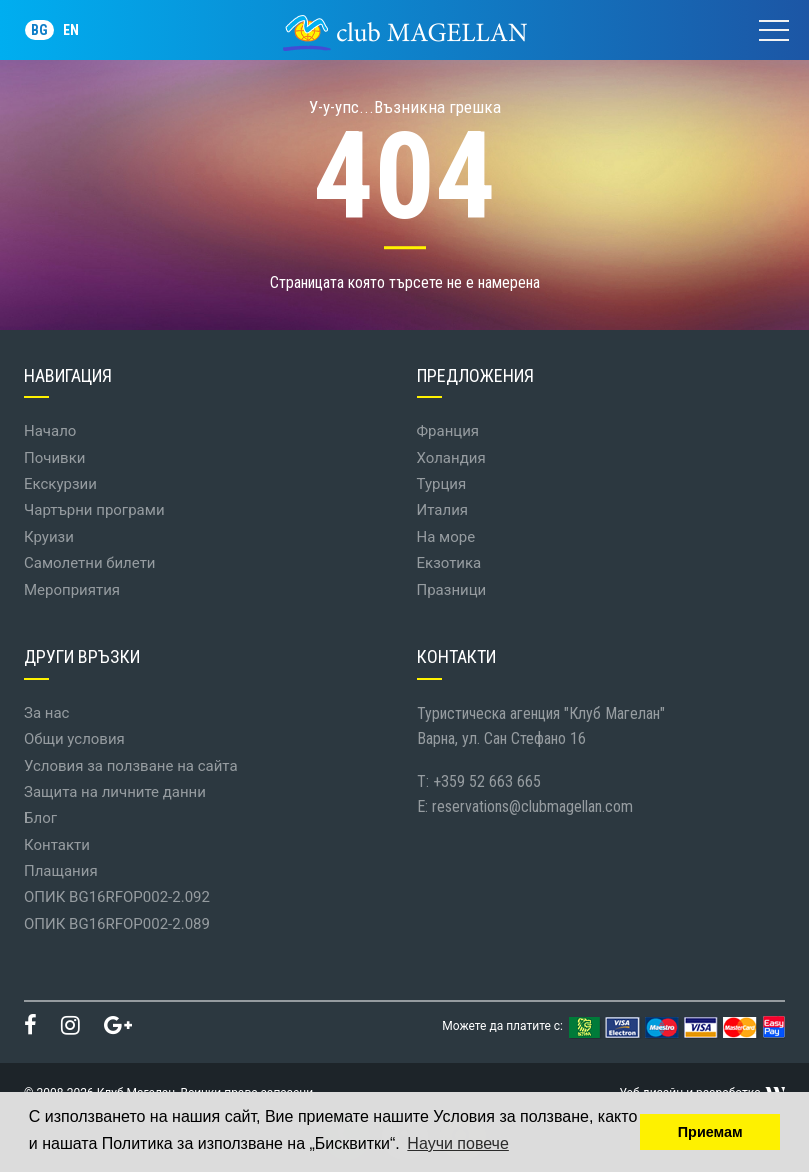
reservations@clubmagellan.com (532, 806)
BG (39, 30)
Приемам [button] (710, 1132)
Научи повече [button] (457, 1143)
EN (71, 30)
